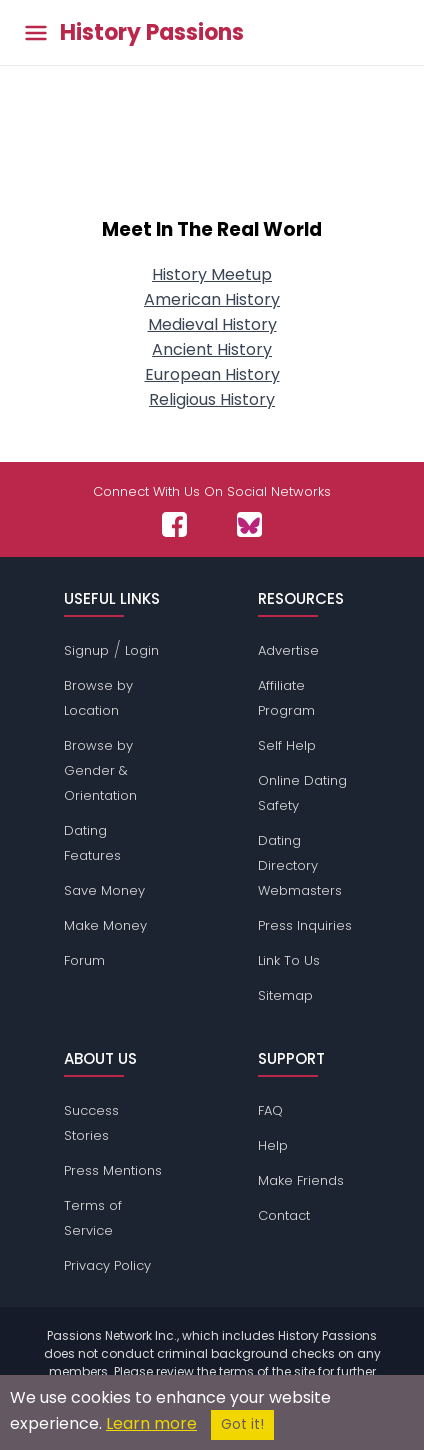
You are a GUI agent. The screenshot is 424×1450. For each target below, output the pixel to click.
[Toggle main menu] (36, 32)
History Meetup (212, 274)
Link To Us (289, 960)
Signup (86, 650)
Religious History (212, 399)
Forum (84, 960)
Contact (284, 1215)
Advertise (288, 650)
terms (236, 1371)
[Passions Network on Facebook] (174, 524)
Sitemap (285, 995)
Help (273, 1145)
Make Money (105, 925)
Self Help (287, 745)
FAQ (270, 1110)
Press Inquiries (305, 925)
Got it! (242, 1424)
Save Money (104, 890)
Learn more (151, 1423)
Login (142, 650)
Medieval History (212, 324)
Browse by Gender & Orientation (100, 770)
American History (212, 299)
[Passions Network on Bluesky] (249, 524)
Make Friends (301, 1180)
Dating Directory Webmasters (300, 865)
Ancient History (212, 349)
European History (212, 374)
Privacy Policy (107, 1265)
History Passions (152, 33)
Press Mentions (113, 1170)
